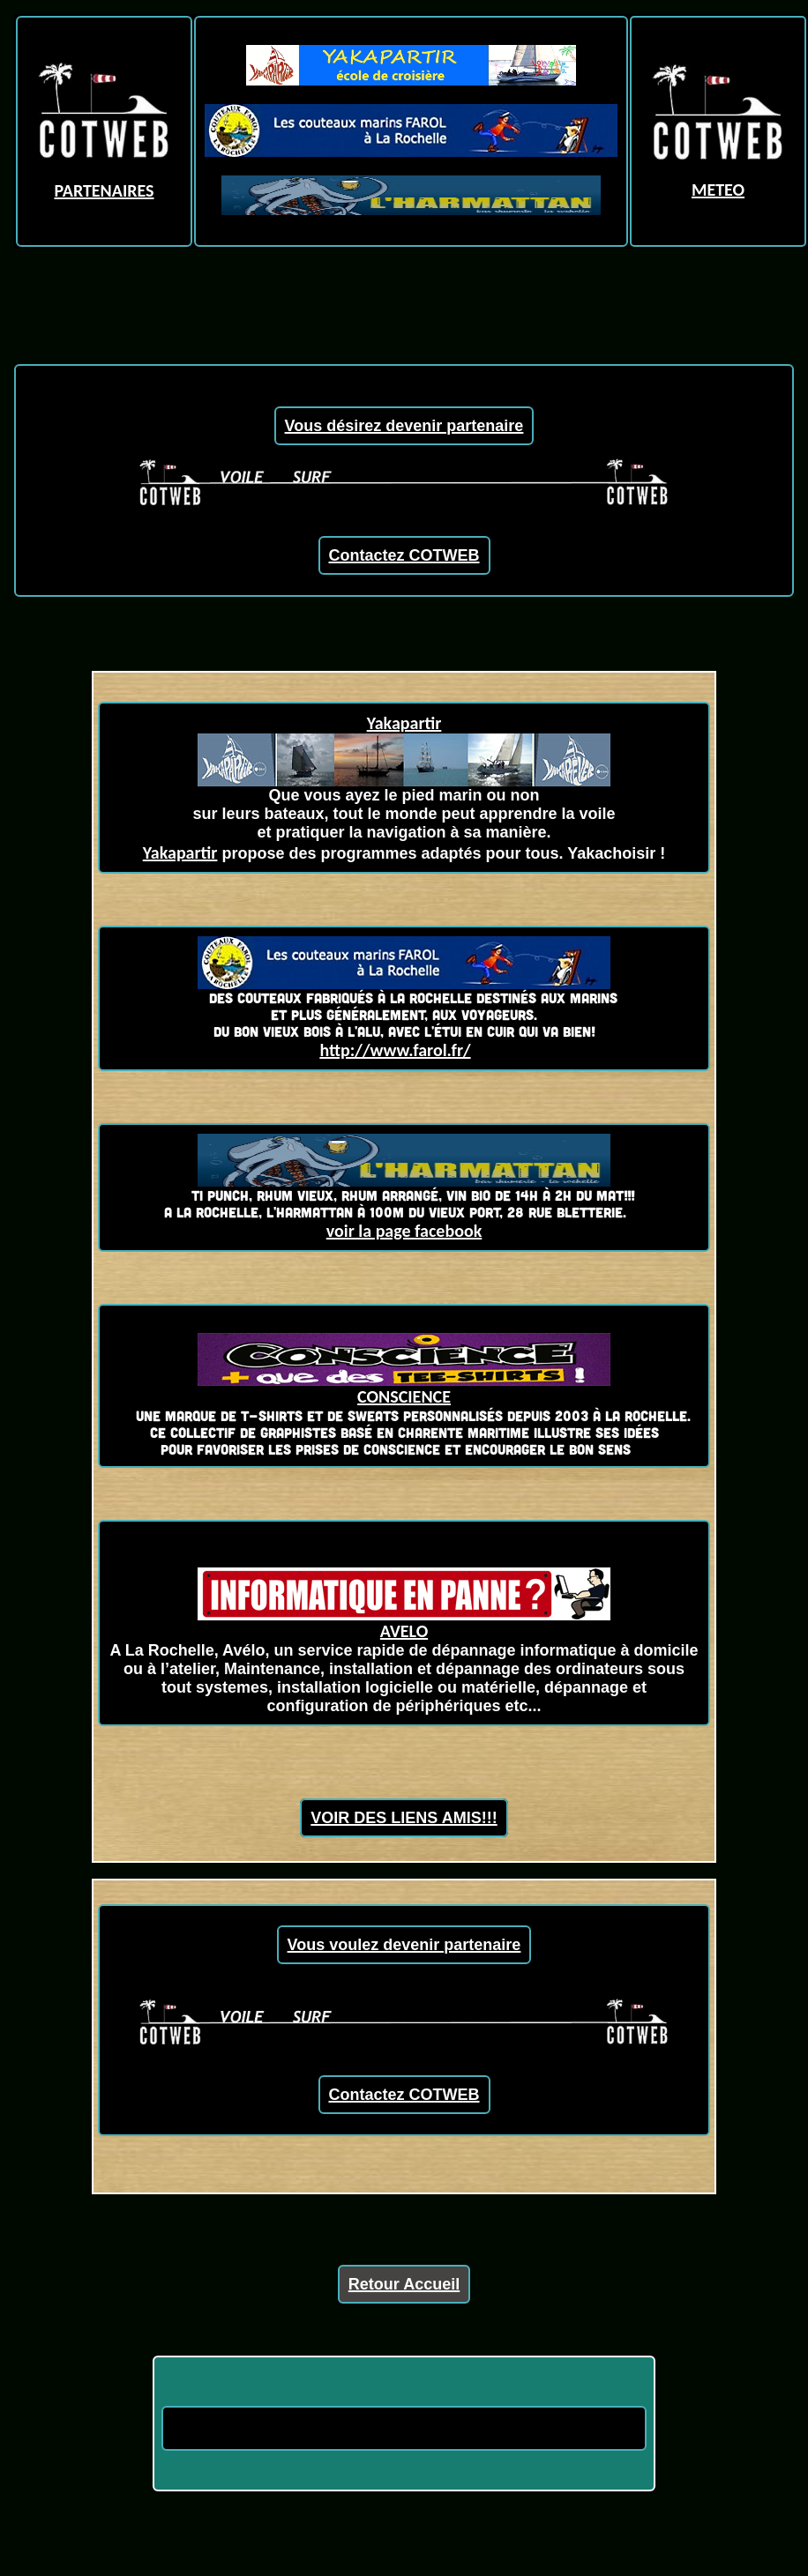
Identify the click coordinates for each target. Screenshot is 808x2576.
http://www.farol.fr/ (394, 1050)
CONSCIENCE (404, 1396)
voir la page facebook (404, 1230)
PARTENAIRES (103, 190)
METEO (718, 189)
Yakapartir (404, 722)
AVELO (404, 1623)
